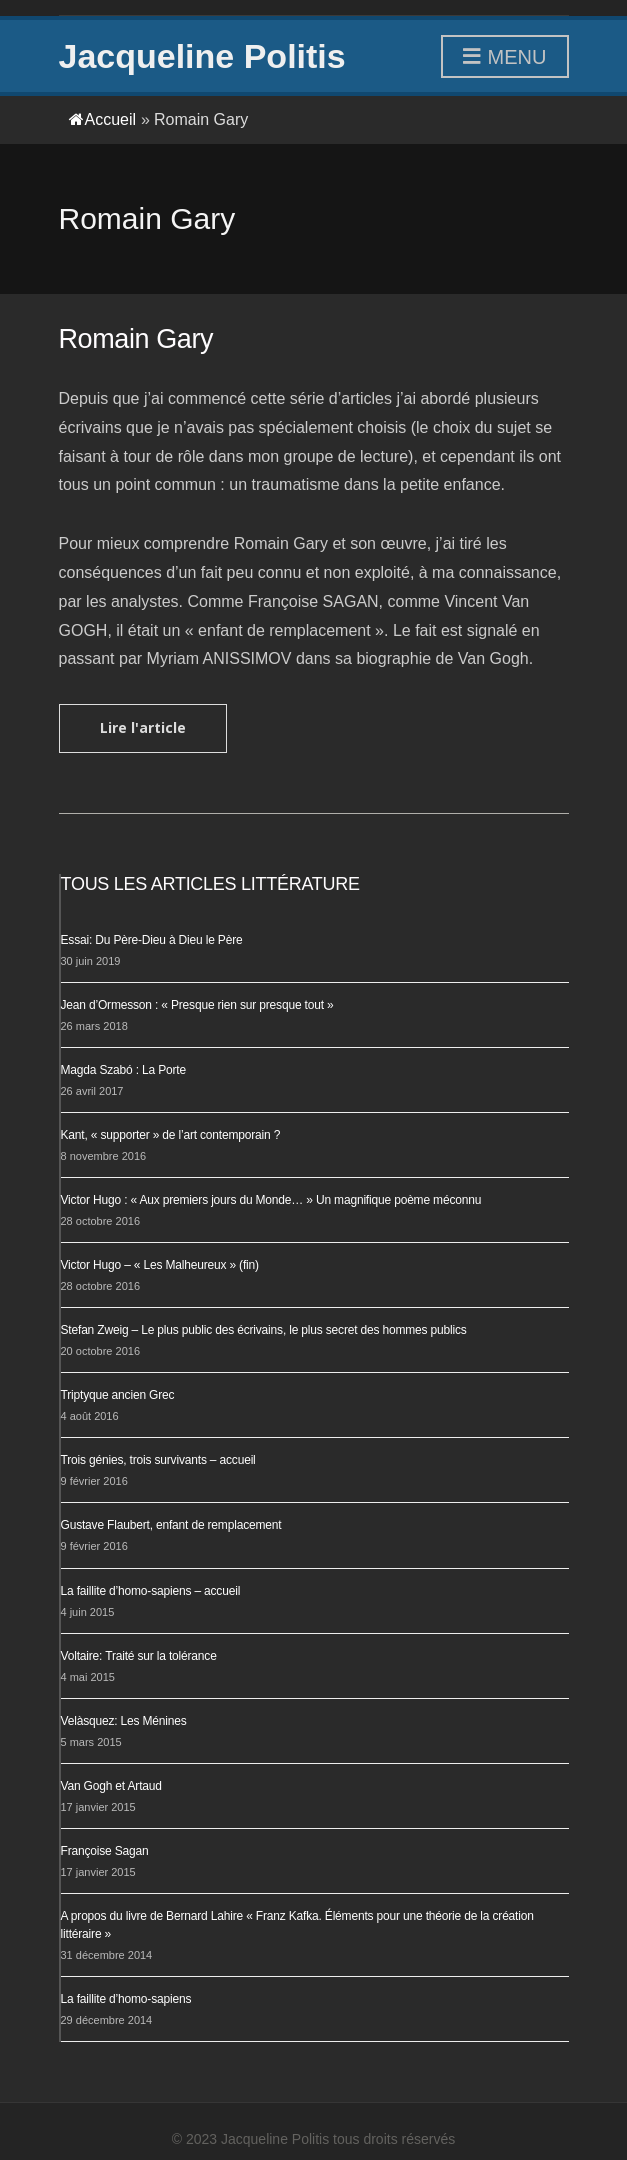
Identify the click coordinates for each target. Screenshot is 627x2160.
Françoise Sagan (105, 1851)
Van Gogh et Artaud (111, 1786)
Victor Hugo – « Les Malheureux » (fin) (160, 1265)
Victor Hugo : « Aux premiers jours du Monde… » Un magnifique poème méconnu (271, 1200)
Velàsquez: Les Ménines (124, 1721)
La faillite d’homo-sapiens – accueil (151, 1591)
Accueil (103, 119)
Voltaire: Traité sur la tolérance (139, 1656)
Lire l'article (143, 727)
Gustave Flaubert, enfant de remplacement (171, 1525)
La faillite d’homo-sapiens (126, 1999)
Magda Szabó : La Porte (123, 1070)
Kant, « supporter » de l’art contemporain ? (171, 1135)
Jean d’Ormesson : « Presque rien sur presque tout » (197, 1005)
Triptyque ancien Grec (118, 1395)
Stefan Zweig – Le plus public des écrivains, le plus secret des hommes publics (264, 1330)
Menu (504, 58)
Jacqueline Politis (202, 56)
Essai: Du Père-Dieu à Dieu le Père (152, 940)
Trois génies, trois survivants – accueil (158, 1460)
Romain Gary (136, 339)
